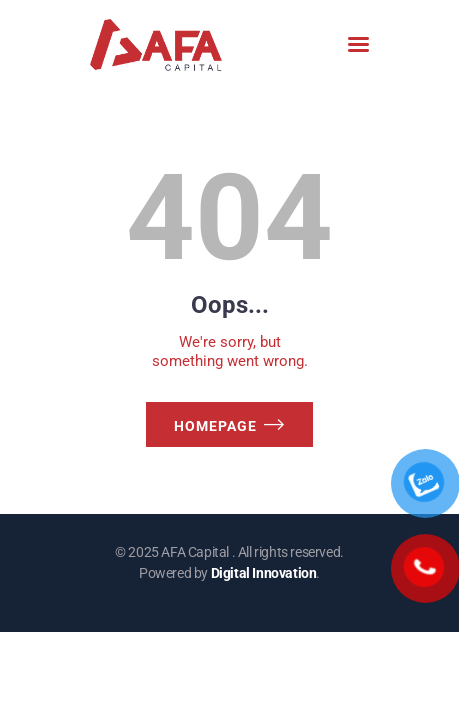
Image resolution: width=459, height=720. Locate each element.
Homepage (215, 426)
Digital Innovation (264, 573)
